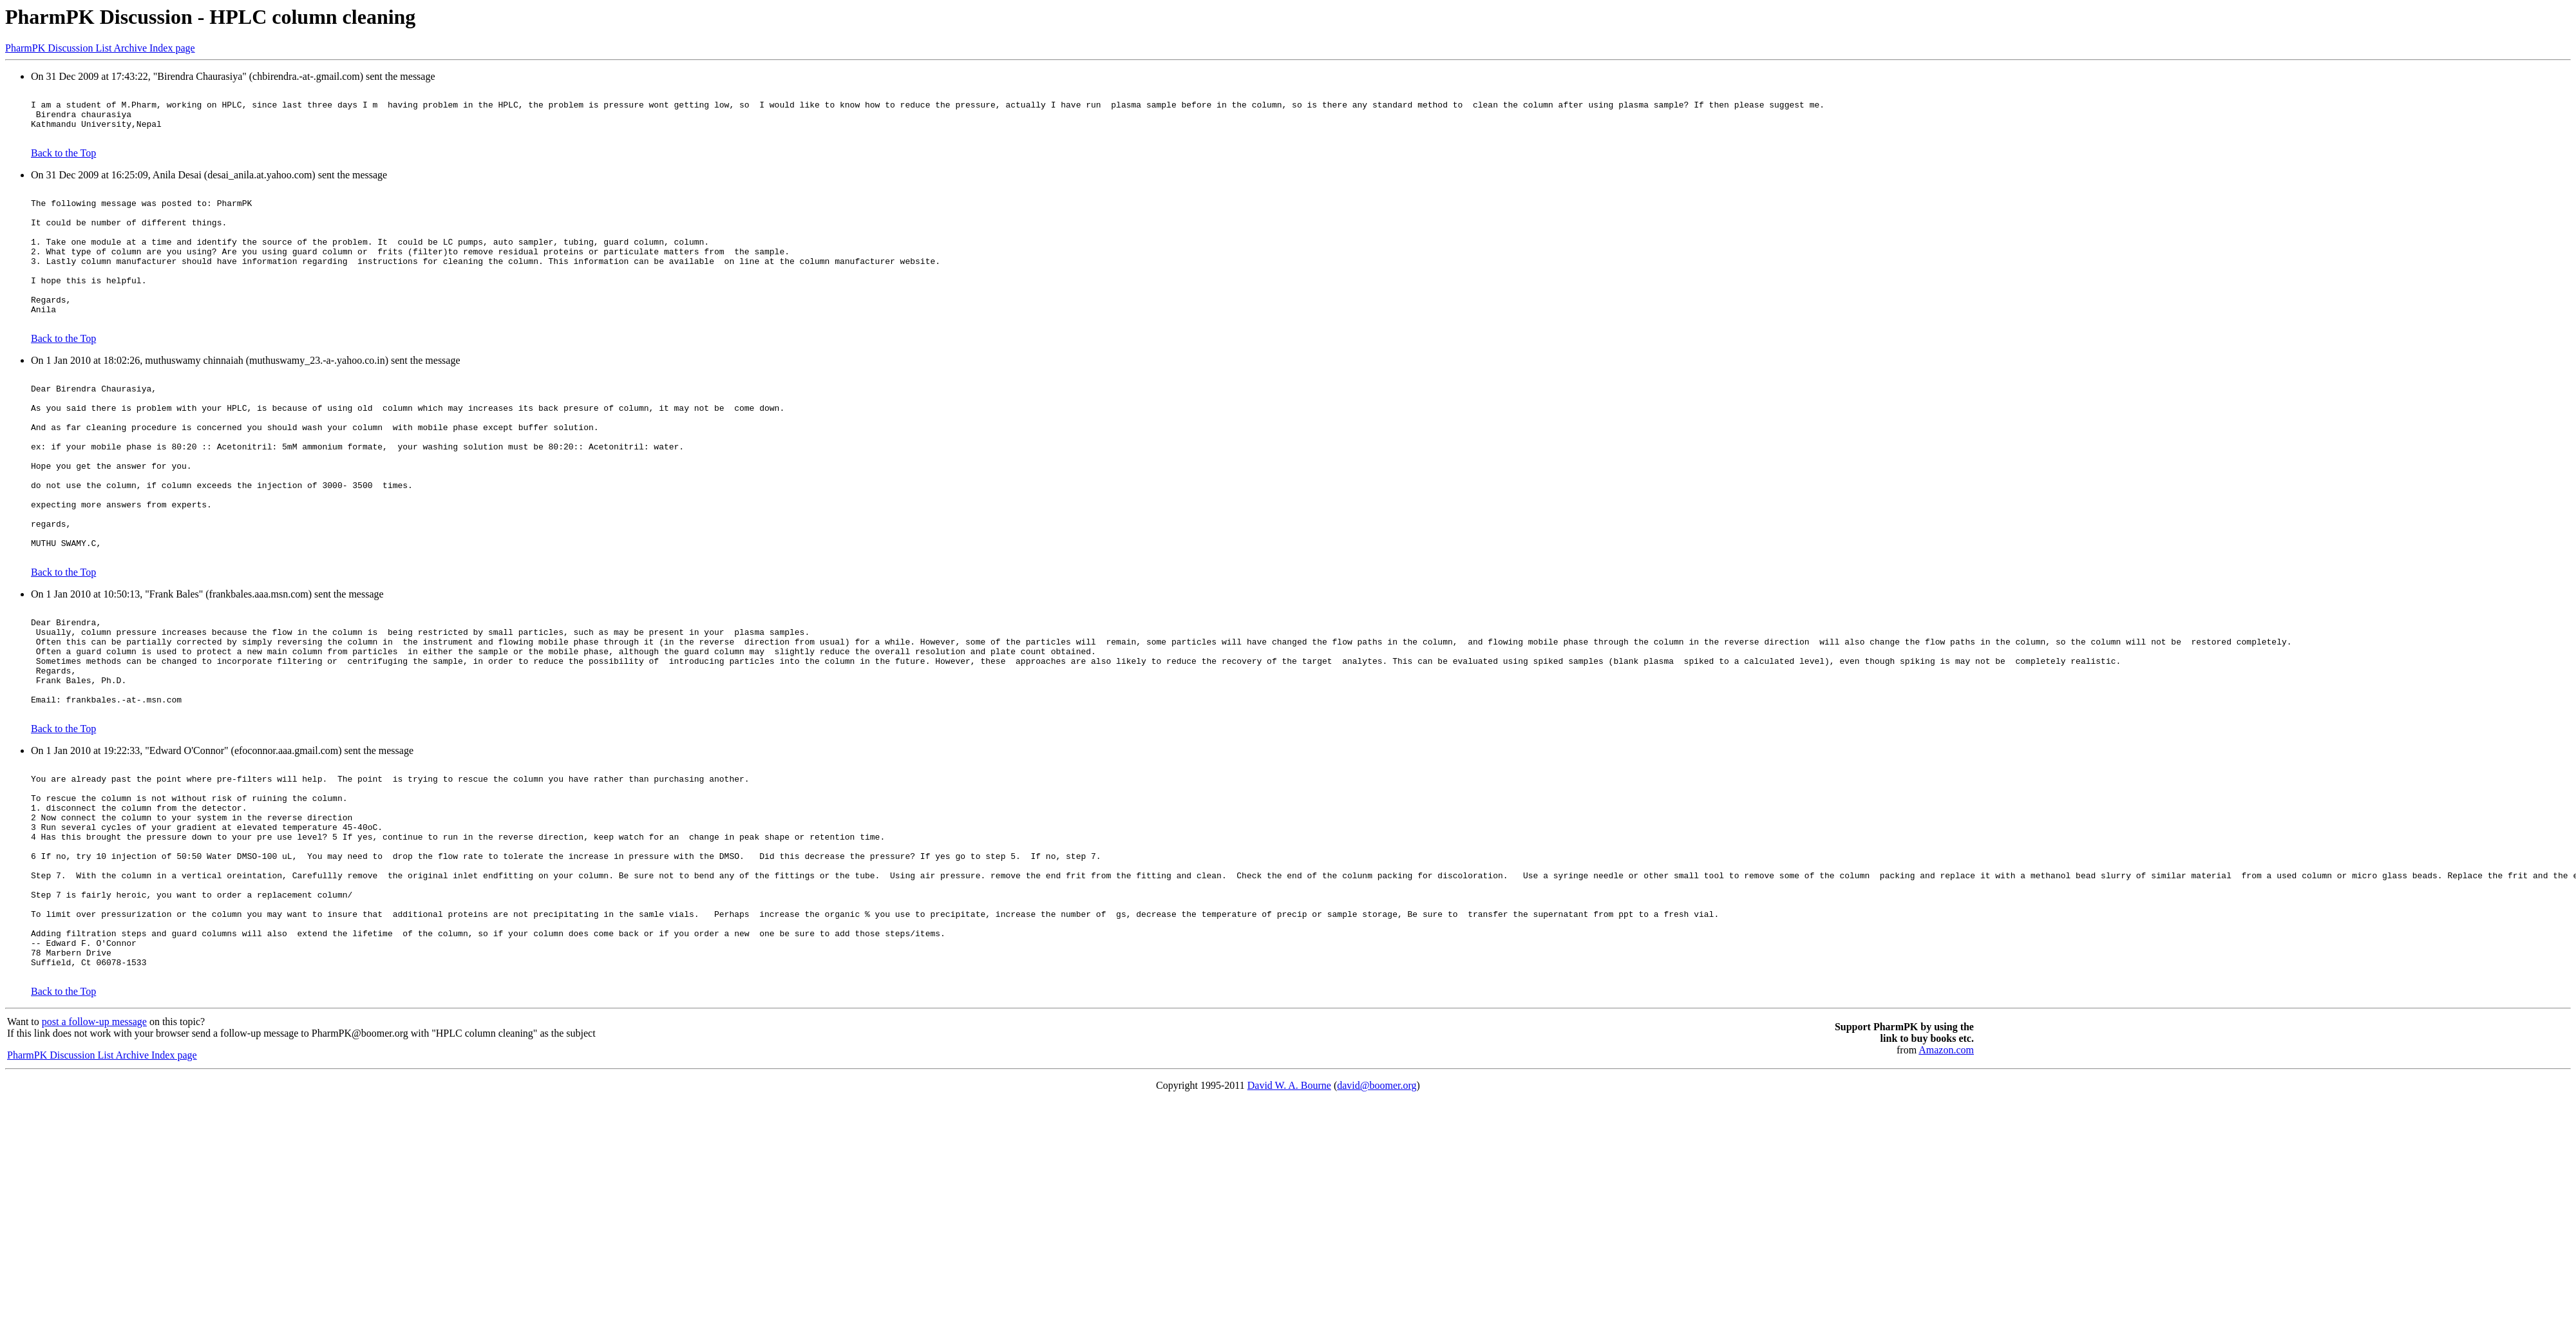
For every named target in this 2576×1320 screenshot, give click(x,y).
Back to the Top (63, 162)
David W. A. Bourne (1289, 1222)
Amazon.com (1946, 1187)
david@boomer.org (1376, 1222)
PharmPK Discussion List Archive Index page (100, 47)
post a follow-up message (94, 1158)
